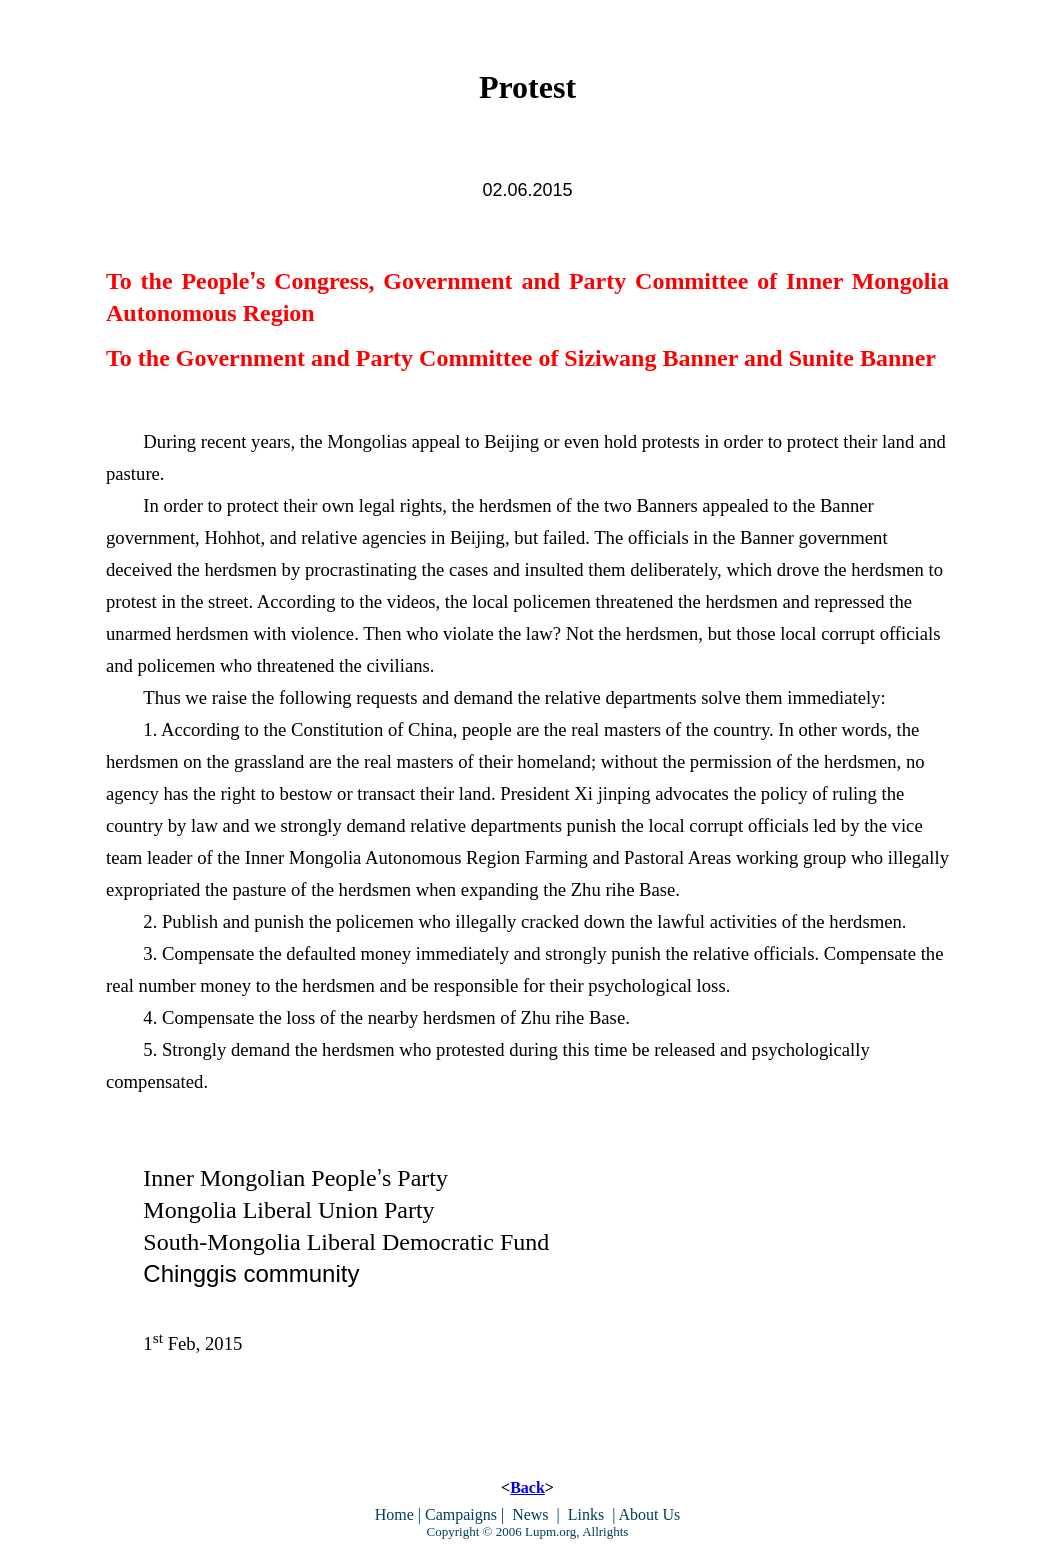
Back (527, 1487)
